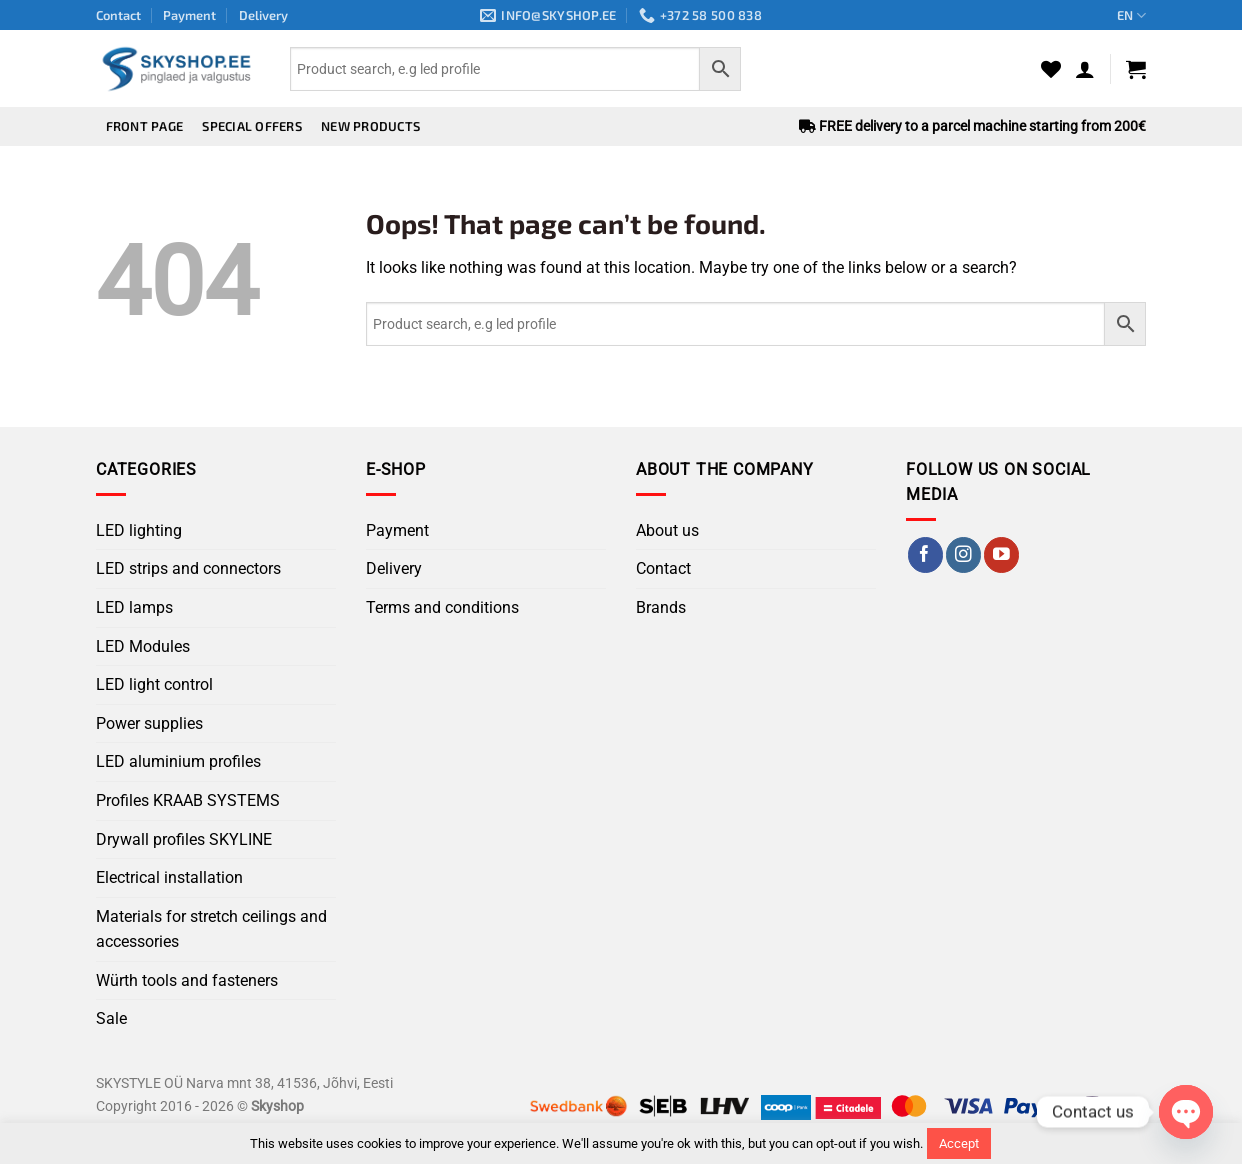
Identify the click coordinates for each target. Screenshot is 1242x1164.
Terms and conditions (442, 607)
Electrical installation (169, 877)
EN (1131, 15)
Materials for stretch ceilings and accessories (211, 929)
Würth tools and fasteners (187, 980)
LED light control (154, 684)
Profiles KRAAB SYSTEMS (188, 800)
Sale (111, 1018)
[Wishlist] (1051, 69)
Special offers (252, 126)
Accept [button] (959, 1143)
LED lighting (139, 530)
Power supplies (149, 723)
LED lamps (134, 607)
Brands (661, 607)
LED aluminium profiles (178, 761)
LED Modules (143, 646)
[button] (1085, 69)
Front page (145, 126)
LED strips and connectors (188, 568)
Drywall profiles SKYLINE (184, 839)
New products (370, 126)
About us (667, 530)
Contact (118, 15)
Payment (189, 15)
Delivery (263, 15)
